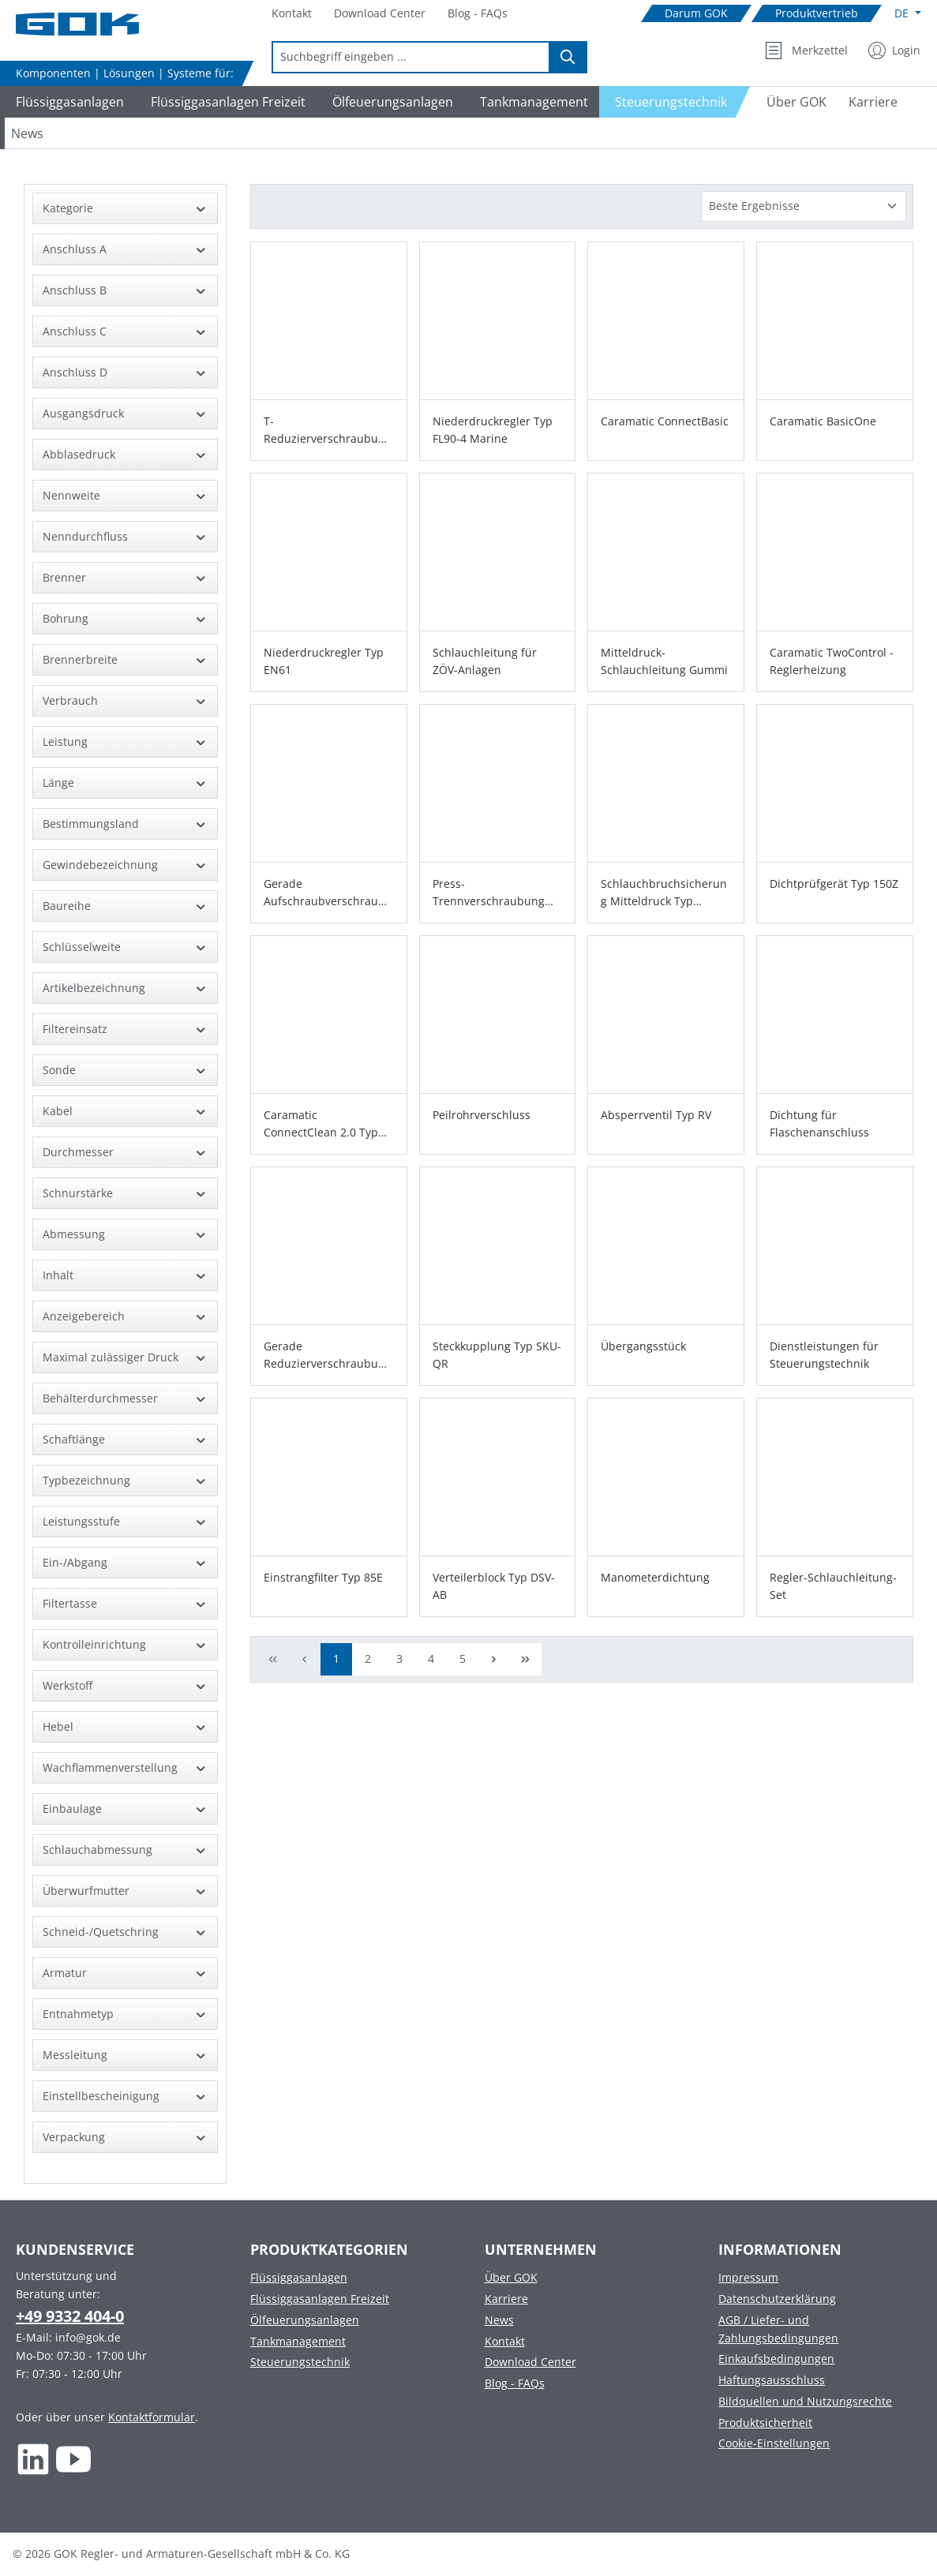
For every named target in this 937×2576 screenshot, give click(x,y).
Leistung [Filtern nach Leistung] (125, 741)
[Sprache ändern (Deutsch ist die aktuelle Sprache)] (907, 13)
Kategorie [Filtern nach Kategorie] (125, 207)
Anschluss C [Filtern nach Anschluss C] (125, 331)
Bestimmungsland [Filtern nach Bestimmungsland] (125, 823)
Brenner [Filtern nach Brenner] (125, 577)
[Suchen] (568, 57)
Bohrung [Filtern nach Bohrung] (125, 618)
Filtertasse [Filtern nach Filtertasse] (125, 1603)
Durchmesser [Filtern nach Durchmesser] (125, 1151)
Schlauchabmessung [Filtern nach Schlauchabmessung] (125, 1849)
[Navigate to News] (27, 133)
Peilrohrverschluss (481, 1114)
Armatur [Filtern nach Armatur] (125, 1972)
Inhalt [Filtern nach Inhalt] (125, 1274)
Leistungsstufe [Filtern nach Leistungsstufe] (125, 1521)
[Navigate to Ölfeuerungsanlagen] (390, 102)
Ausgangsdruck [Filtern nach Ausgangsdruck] (125, 413)
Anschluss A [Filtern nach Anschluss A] (125, 249)
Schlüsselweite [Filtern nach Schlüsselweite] (125, 946)
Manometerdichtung (655, 1577)
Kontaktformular (151, 2416)
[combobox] (411, 57)
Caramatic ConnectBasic (665, 421)
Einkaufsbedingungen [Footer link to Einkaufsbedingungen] (776, 2358)
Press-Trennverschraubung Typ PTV (489, 893)
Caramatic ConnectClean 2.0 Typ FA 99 (321, 1124)
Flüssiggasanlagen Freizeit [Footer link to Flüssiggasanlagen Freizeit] (319, 2298)
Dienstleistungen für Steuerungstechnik (824, 1355)
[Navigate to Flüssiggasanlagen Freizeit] (226, 102)
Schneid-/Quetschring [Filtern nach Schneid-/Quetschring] (125, 1931)
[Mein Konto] (894, 50)
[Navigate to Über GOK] (790, 102)
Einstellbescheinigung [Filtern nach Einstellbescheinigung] (125, 2095)
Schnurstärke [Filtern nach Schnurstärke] (125, 1192)
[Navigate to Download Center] (379, 14)
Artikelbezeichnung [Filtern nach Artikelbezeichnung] (125, 987)
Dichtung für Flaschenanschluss (819, 1123)
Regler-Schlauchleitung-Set (833, 1586)
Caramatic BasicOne (823, 421)
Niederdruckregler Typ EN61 (324, 661)
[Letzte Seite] (526, 1659)
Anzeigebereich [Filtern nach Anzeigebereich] (125, 1316)
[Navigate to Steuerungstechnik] (675, 102)
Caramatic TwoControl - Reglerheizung (832, 661)
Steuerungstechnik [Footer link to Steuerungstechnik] (300, 2361)
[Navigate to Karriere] (873, 102)
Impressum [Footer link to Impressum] (748, 2277)
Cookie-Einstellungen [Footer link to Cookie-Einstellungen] (774, 2443)
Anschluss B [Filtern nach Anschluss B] (125, 290)
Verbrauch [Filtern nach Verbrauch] (125, 700)
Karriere (506, 2298)
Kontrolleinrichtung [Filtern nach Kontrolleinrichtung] (125, 1644)
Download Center (530, 2361)
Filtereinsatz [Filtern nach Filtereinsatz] (125, 1028)
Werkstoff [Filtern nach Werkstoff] (125, 1685)
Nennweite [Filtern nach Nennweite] (125, 495)
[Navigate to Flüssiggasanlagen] (67, 102)
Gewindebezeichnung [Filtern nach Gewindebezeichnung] (125, 864)
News (499, 2319)
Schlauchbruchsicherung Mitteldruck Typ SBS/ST (664, 893)
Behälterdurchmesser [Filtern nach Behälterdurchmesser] (125, 1398)
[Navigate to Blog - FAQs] (478, 14)
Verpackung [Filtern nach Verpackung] (125, 2136)
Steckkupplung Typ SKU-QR (497, 1355)
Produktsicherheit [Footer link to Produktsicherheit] (765, 2422)
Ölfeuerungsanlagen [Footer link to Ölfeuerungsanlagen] (304, 2319)
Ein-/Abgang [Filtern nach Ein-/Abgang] (125, 1562)
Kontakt (505, 2341)
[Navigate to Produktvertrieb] (817, 14)
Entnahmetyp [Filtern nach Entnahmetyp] (125, 2013)
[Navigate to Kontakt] (292, 14)
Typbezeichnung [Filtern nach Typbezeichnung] (125, 1480)
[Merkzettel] (806, 50)
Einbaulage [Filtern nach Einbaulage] (125, 1808)
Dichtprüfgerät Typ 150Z (834, 883)
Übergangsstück (643, 1346)
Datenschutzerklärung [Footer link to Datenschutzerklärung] (777, 2298)
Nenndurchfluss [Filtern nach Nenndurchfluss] (125, 536)
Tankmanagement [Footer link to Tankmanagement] (298, 2341)
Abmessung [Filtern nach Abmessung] (125, 1233)
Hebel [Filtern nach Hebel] (125, 1726)
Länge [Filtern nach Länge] (125, 782)
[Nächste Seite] (494, 1659)
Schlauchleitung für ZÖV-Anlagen (485, 661)
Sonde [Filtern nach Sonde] (125, 1069)
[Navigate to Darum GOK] (696, 14)
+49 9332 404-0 (70, 2316)
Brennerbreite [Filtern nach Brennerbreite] (125, 659)
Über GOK (511, 2277)
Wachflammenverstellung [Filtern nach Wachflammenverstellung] (125, 1767)
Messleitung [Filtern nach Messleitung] (125, 2054)
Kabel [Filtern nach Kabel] (125, 1110)
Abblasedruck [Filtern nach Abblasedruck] (125, 454)
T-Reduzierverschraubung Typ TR (328, 430)
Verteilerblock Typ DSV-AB (494, 1586)
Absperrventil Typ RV (656, 1114)
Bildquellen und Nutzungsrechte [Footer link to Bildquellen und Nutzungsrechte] (805, 2401)
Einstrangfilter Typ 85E (323, 1577)
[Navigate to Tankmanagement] (531, 102)
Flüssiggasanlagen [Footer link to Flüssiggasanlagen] (298, 2277)
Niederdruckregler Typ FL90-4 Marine (493, 430)
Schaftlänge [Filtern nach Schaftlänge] (125, 1439)
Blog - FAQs (515, 2383)
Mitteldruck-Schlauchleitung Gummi (664, 661)
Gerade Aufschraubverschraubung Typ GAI (328, 893)
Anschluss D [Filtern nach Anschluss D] (125, 372)
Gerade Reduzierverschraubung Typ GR (328, 1355)
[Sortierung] (803, 206)
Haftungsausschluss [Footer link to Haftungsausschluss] (771, 2379)
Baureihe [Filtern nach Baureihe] (125, 905)
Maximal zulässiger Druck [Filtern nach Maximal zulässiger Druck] (125, 1357)
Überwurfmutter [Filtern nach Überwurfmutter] (125, 1890)
